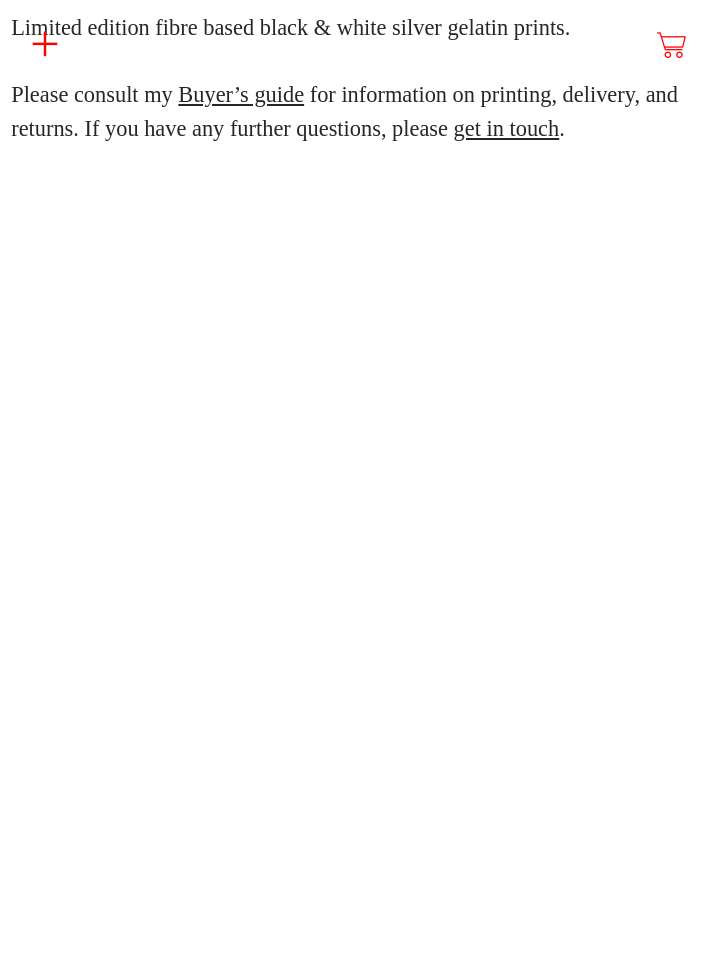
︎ (45, 44)
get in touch (507, 128)
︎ (673, 46)
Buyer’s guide (241, 94)
